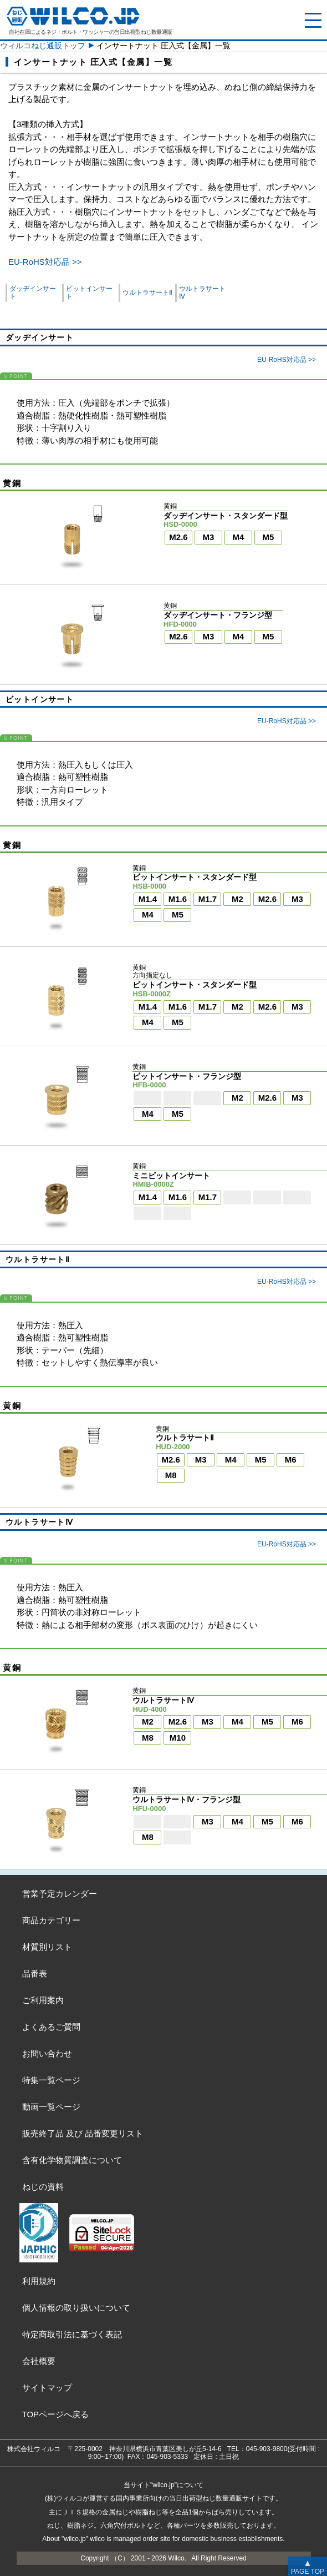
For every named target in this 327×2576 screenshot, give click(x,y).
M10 (178, 1737)
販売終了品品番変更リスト (82, 2133)
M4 (238, 537)
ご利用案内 (43, 2000)
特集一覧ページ (51, 2080)
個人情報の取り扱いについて (76, 2307)
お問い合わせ (47, 2053)
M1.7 (207, 899)
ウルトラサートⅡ (147, 292)
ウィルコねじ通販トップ (42, 45)
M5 (268, 537)
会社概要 (38, 2361)
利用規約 (38, 2281)
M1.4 (148, 899)
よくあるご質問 (51, 2026)
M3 (208, 537)
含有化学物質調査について (72, 2160)
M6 (291, 1459)
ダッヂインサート (32, 292)
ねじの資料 (43, 2186)
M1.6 (177, 899)
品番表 (34, 1973)
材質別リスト (47, 1947)
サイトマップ (47, 2387)
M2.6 (178, 537)
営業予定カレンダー (59, 1893)
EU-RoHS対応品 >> (45, 261)
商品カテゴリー (51, 1920)
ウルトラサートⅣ (202, 292)
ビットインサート (89, 292)
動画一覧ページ (51, 2106)
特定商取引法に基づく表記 (72, 2334)
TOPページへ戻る (55, 2414)
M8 (171, 1475)
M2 (237, 899)
